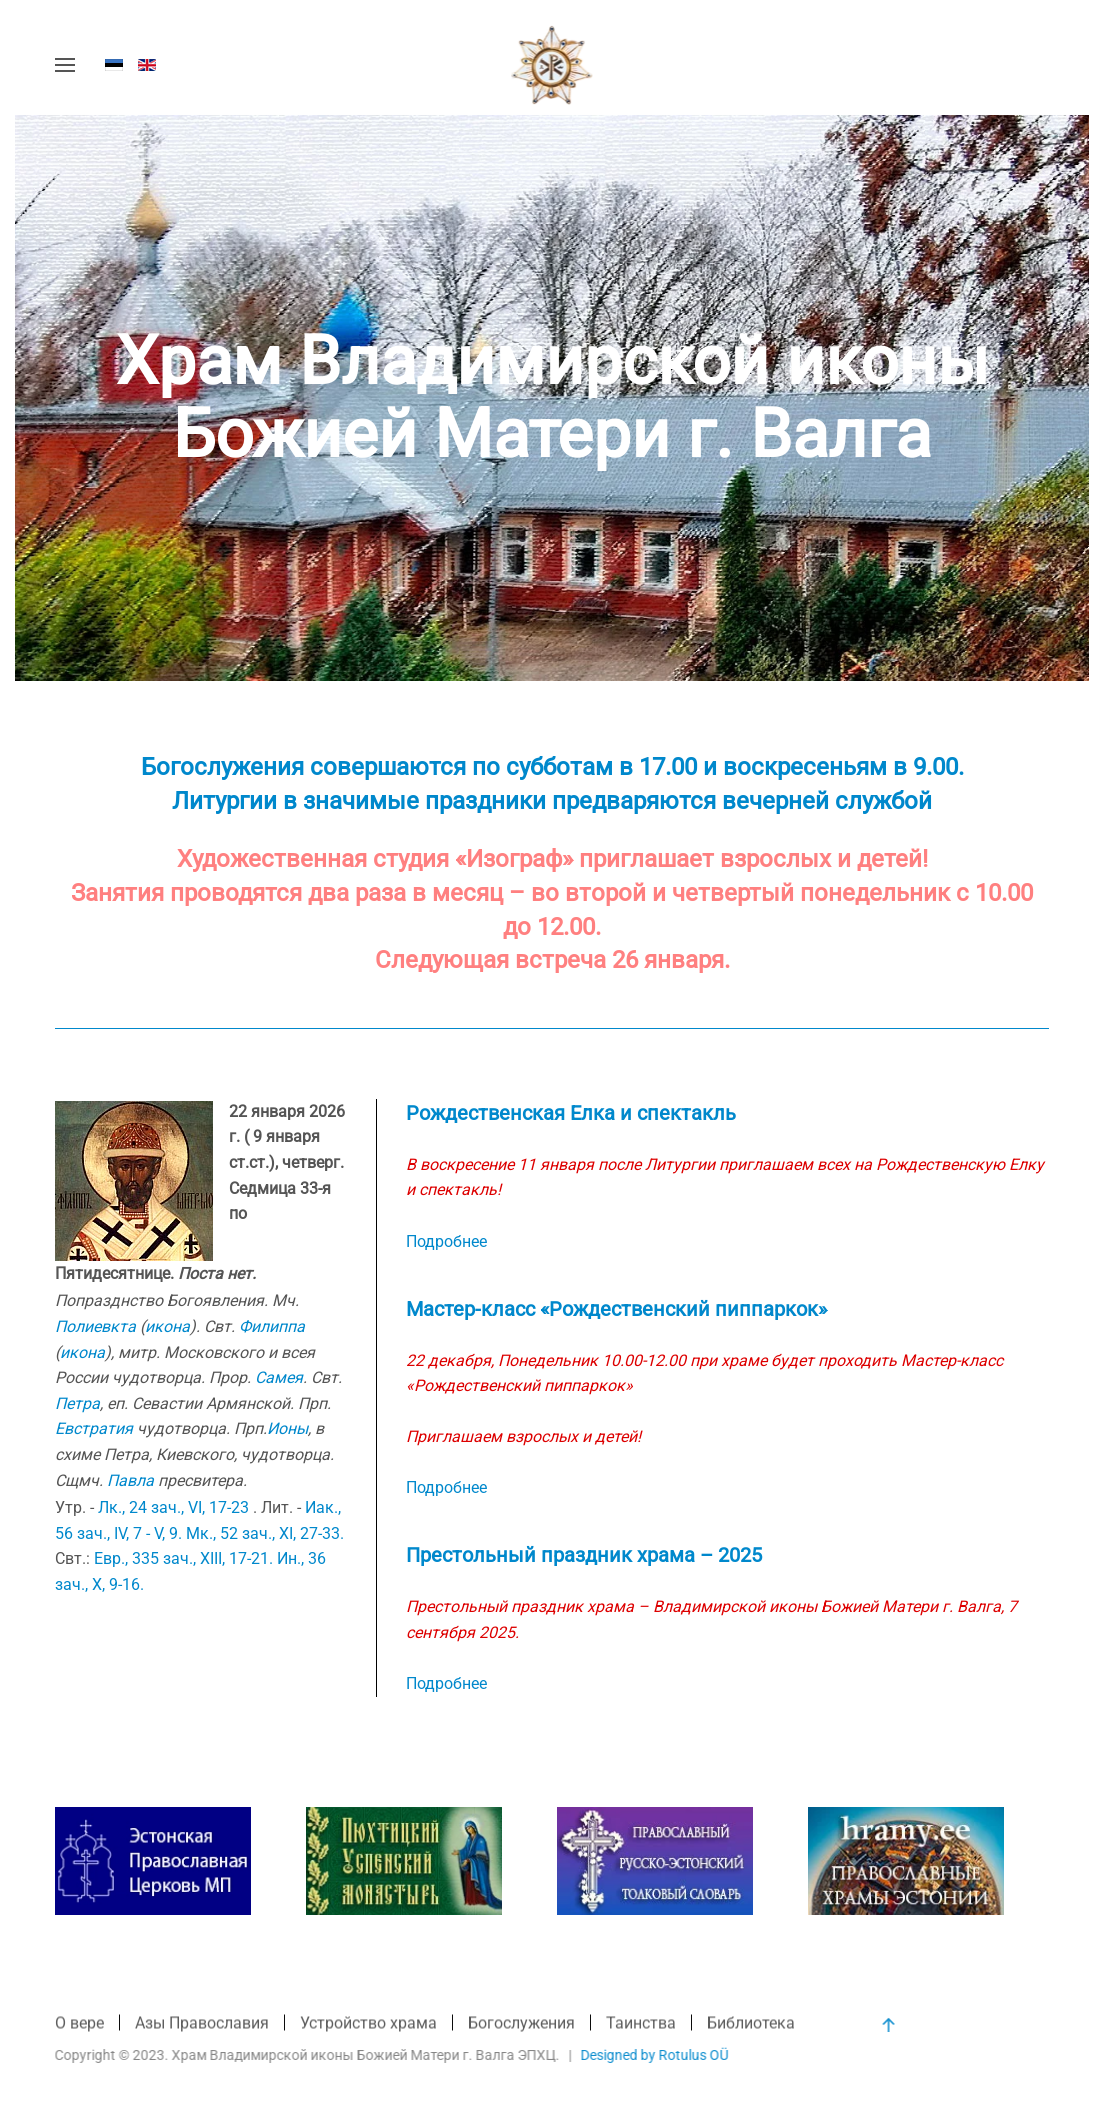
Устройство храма (368, 2024)
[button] (65, 65)
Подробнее (446, 1241)
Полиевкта (95, 1326)
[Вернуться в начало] (552, 65)
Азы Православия (202, 2024)
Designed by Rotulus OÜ (653, 2055)
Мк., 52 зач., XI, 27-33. (265, 1533)
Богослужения (521, 2024)
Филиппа (272, 1326)
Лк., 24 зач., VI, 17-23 (173, 1507)
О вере (79, 2024)
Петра (77, 1403)
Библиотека (751, 2024)
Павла (130, 1480)
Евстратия (94, 1428)
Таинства (641, 2024)
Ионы (287, 1428)
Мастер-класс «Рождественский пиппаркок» (616, 1309)
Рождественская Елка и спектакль (571, 1113)
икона (167, 1326)
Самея (279, 1377)
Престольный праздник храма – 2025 (584, 1555)
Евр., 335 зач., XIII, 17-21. (183, 1558)
